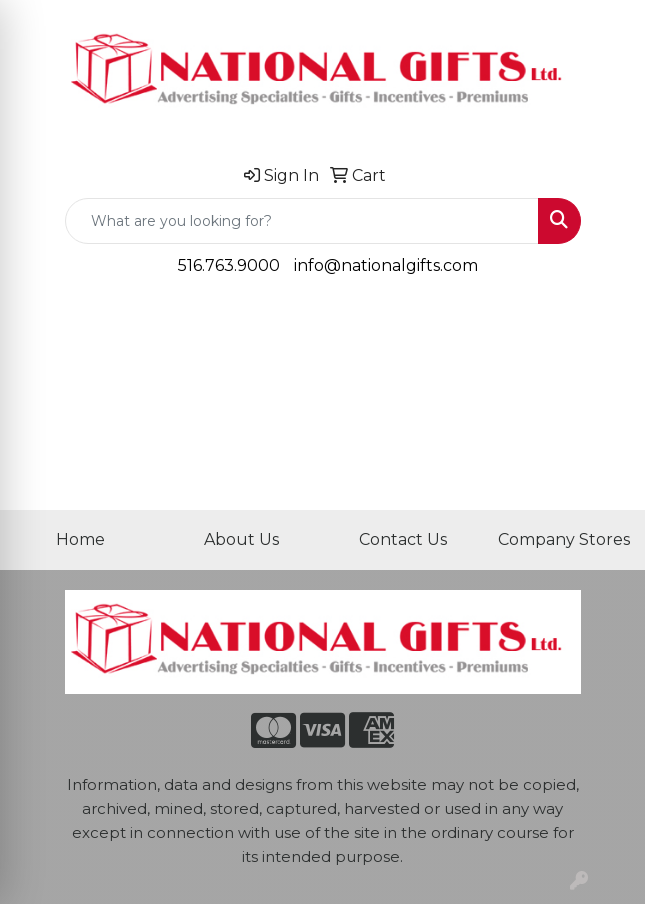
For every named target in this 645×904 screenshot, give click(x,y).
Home (80, 539)
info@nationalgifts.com (386, 265)
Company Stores (564, 539)
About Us (241, 539)
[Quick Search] (302, 221)
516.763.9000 (229, 265)
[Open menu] (605, 323)
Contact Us (403, 539)
